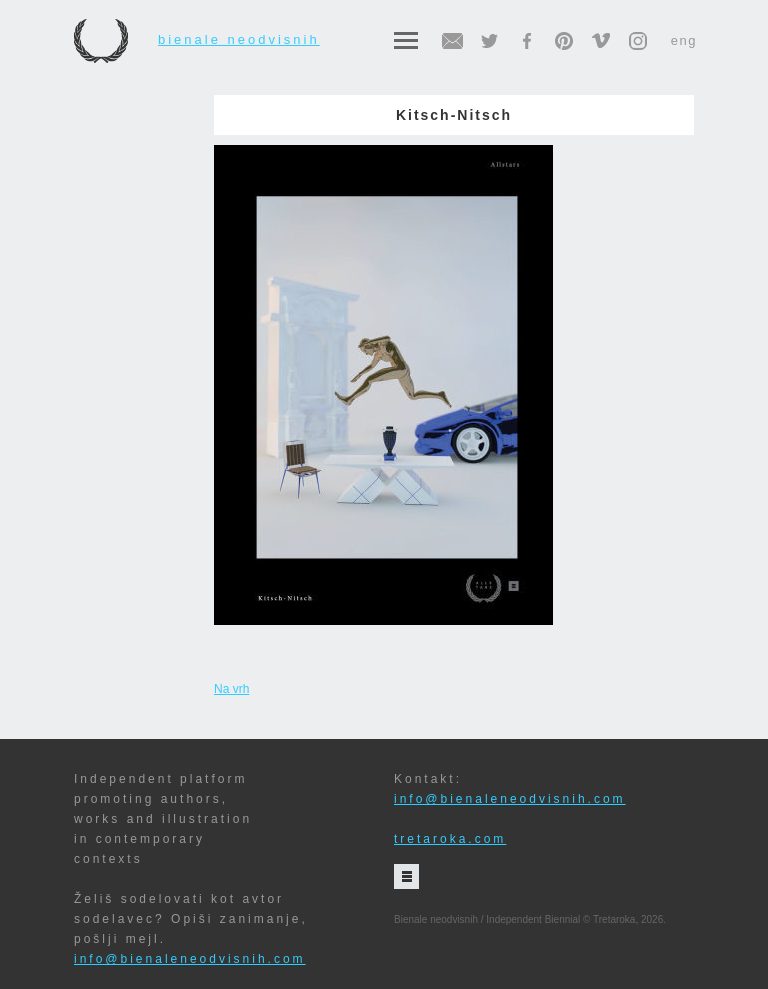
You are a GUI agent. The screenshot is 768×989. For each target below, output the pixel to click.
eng (684, 40)
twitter (490, 41)
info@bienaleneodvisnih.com (190, 959)
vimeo (601, 41)
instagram (638, 41)
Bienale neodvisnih (197, 40)
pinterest (564, 41)
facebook (527, 41)
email (453, 41)
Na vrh (231, 689)
